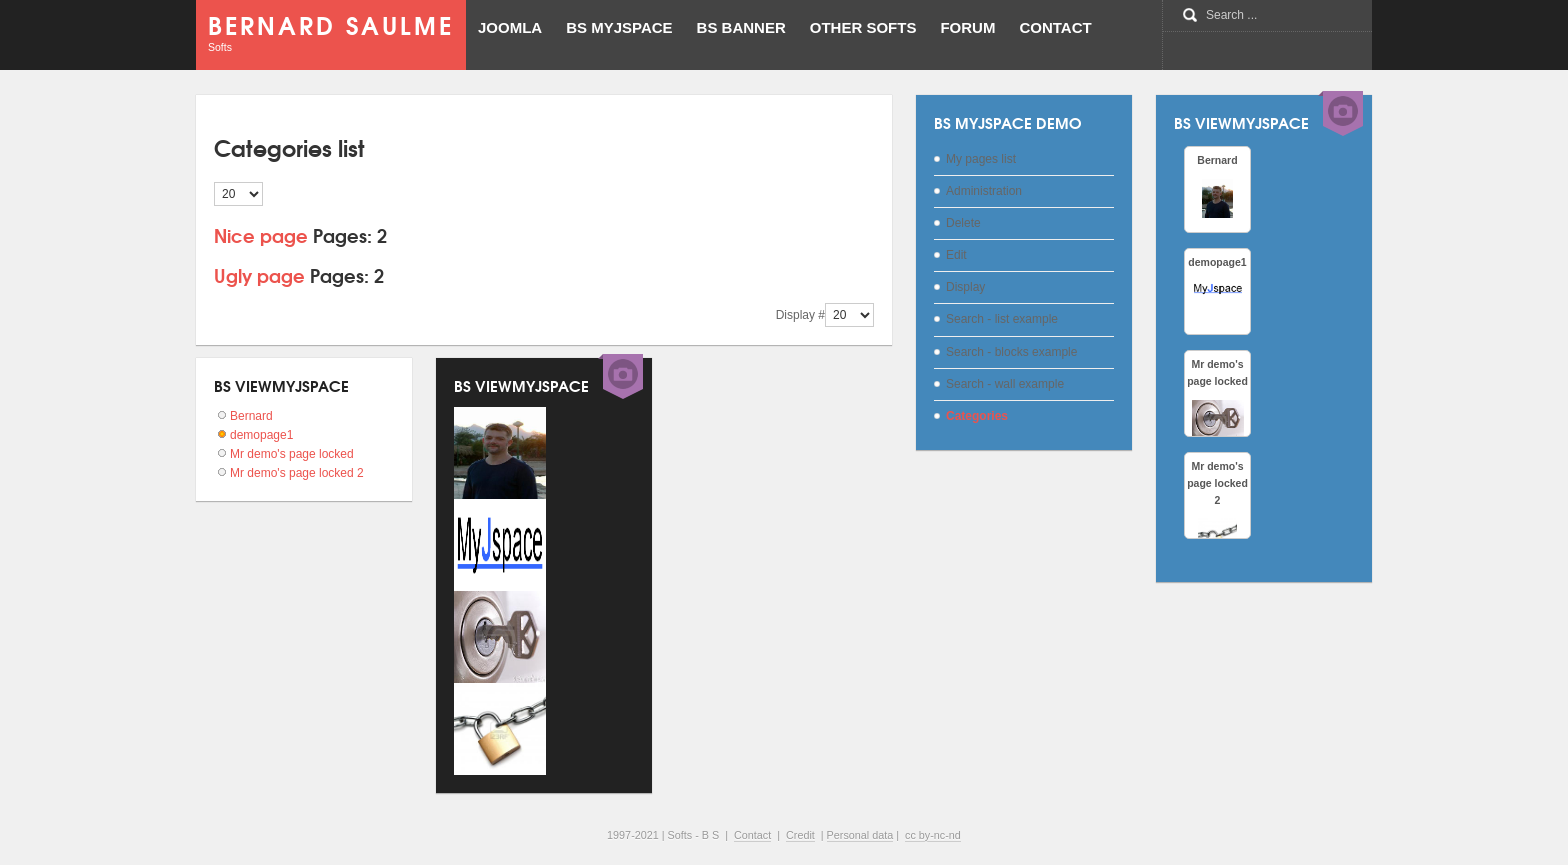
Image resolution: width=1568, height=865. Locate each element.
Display (965, 287)
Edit (956, 255)
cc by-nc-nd (933, 835)
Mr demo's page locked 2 (297, 473)
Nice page (261, 234)
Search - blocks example (1011, 352)
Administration (984, 191)
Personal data (860, 835)
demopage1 (261, 435)
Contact (752, 835)
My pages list (981, 159)
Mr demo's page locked (292, 454)
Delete (963, 223)
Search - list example (1002, 319)
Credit (800, 835)
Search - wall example (1005, 384)
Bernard (251, 416)
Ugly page (259, 274)
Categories (977, 416)
